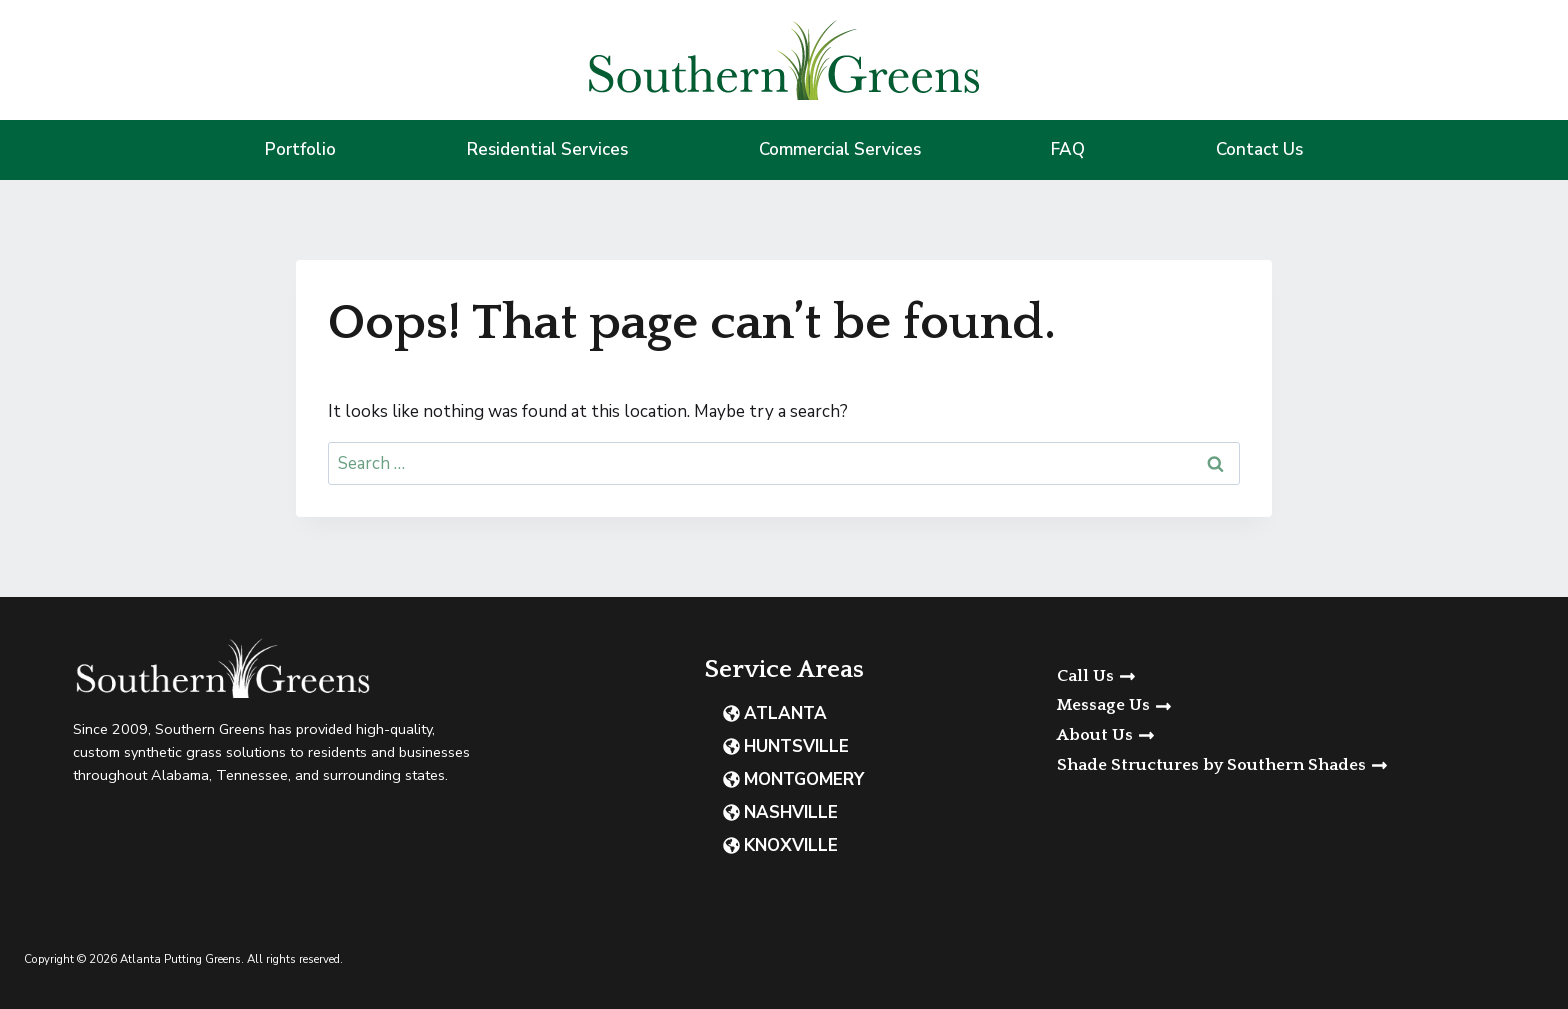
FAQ (1068, 149)
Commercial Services (840, 149)
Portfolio (300, 149)
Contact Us (1259, 149)
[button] (1300, 705)
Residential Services (547, 149)
